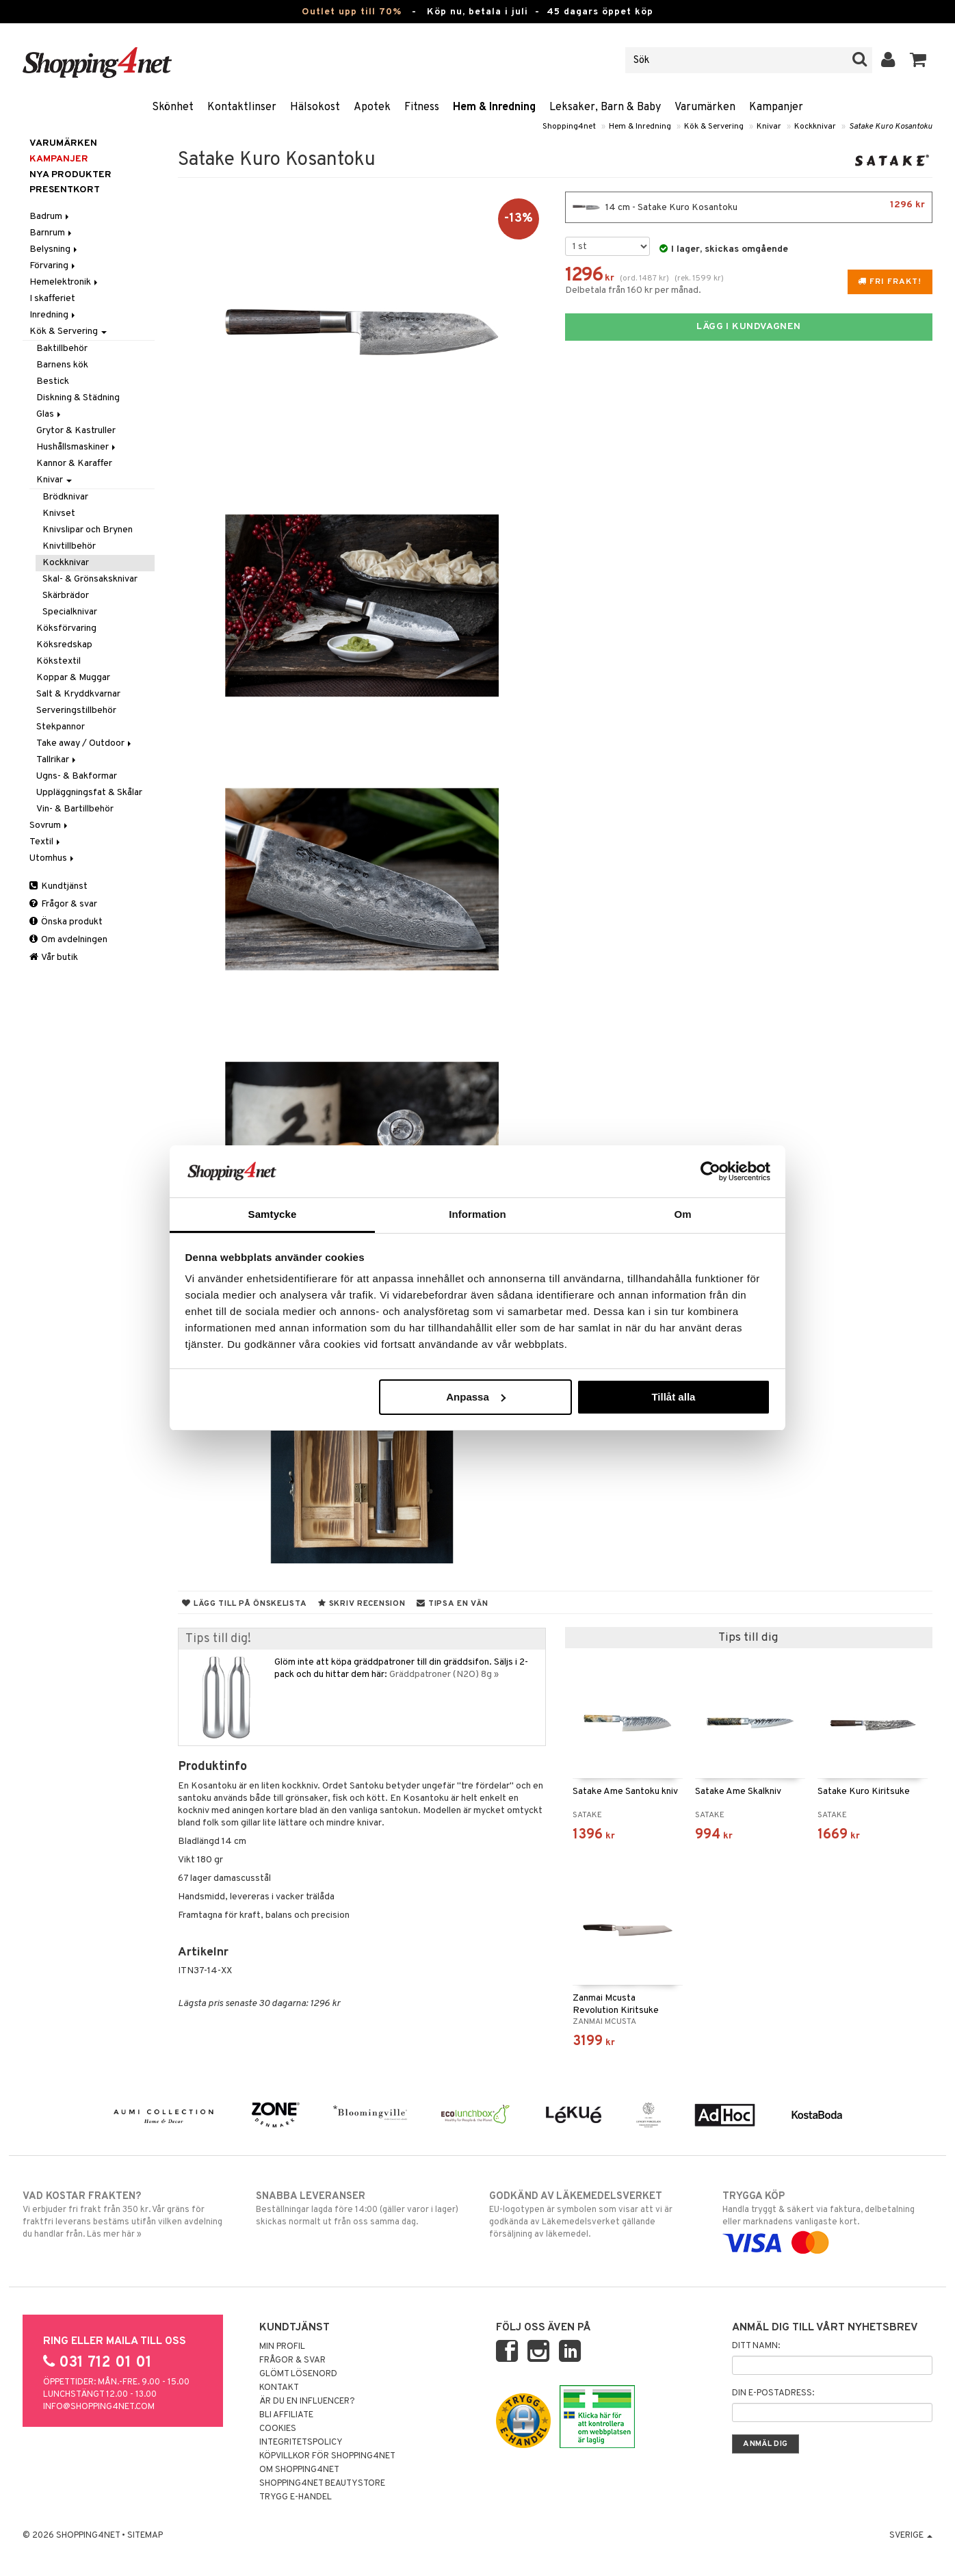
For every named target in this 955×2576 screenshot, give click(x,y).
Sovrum (49, 825)
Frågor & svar (63, 904)
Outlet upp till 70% (352, 12)
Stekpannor (60, 727)
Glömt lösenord (298, 2374)
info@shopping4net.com (99, 2407)
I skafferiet (52, 298)
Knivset (58, 513)
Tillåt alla (673, 1397)
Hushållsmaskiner (77, 447)
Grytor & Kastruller (76, 431)
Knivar (769, 126)
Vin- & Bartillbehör (75, 809)
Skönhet (173, 107)
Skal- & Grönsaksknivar (90, 579)
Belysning (54, 249)
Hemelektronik (64, 282)
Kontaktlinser (241, 107)
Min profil (282, 2346)
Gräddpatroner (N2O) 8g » (444, 1674)
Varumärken (705, 107)
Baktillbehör (62, 348)
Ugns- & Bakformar (76, 776)
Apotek (372, 107)
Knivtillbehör (69, 546)
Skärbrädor (65, 595)
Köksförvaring (66, 628)
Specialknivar (69, 612)
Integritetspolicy (301, 2442)
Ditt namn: (756, 2346)
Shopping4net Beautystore (322, 2483)
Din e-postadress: (773, 2393)
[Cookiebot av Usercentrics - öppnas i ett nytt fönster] (710, 1171)
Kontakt (279, 2387)
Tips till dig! (218, 1639)
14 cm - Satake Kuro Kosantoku (749, 207)
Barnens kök (62, 365)
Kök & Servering (714, 126)
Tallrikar (57, 760)
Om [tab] (682, 1214)
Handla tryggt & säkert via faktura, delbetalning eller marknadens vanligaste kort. (827, 2219)
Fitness (421, 107)
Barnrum (51, 233)
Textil (45, 842)
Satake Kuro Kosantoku (890, 126)
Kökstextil (58, 661)
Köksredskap (64, 645)
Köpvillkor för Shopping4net (327, 2456)
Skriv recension (361, 1603)
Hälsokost (315, 107)
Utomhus (52, 858)
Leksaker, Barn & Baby (605, 107)
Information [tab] (477, 1214)
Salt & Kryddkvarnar (78, 694)
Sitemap (145, 2535)
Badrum (50, 216)
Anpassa (476, 1397)
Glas (49, 414)
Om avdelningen (68, 940)
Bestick (52, 381)
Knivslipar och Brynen (87, 530)
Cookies (277, 2428)
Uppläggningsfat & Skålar (89, 792)
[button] (918, 60)
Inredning (53, 315)
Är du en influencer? (307, 2401)
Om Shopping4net (299, 2469)
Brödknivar (65, 497)
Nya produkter (70, 175)
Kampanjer (776, 107)
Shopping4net (569, 126)
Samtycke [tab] (272, 1214)
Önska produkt (66, 922)
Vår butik (53, 957)
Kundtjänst (58, 886)
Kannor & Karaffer (74, 463)
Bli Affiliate (286, 2415)
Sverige (910, 2535)
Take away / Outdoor (84, 743)
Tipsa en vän (452, 1603)
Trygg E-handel (295, 2497)
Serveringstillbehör (76, 710)
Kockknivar (815, 126)
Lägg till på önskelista (244, 1603)
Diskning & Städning (78, 398)
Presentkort (64, 190)
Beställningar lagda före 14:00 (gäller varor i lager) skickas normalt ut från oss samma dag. (361, 2208)
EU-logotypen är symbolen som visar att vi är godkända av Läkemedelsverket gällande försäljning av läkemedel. (594, 2214)
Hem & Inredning (494, 107)
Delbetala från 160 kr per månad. (633, 290)
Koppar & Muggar (73, 678)
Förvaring (53, 266)
